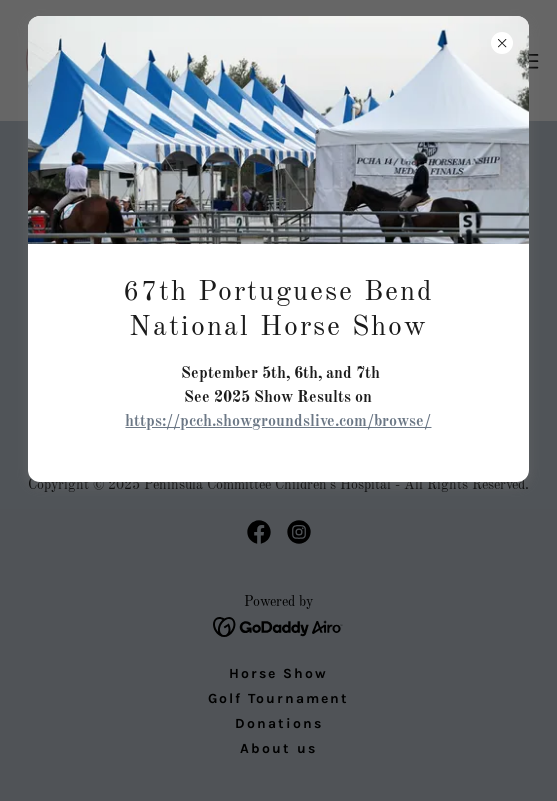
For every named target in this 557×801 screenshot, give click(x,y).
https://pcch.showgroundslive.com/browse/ (278, 422)
